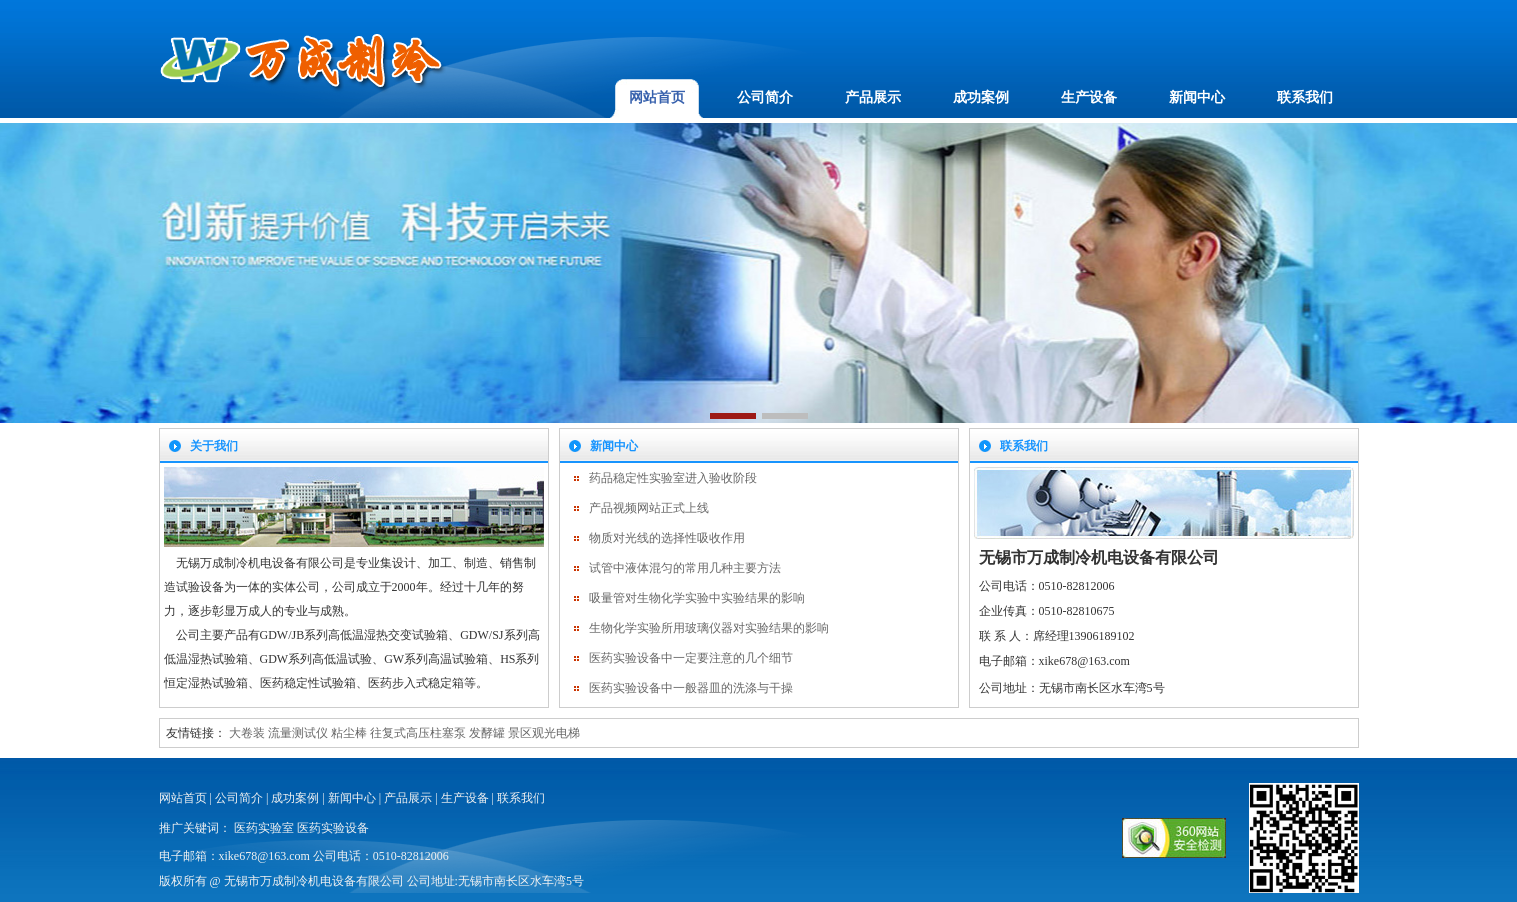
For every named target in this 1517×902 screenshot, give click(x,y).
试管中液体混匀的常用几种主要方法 (685, 568)
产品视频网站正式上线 (649, 508)
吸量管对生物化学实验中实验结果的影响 (697, 598)
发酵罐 (487, 733)
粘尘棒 (349, 733)
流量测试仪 (298, 733)
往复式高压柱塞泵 (418, 733)
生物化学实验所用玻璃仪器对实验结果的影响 (709, 628)
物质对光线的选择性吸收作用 (667, 538)
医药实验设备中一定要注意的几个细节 (691, 658)
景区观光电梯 (544, 733)
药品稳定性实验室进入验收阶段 (673, 478)
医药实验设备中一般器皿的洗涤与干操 (691, 688)
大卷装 (247, 733)
